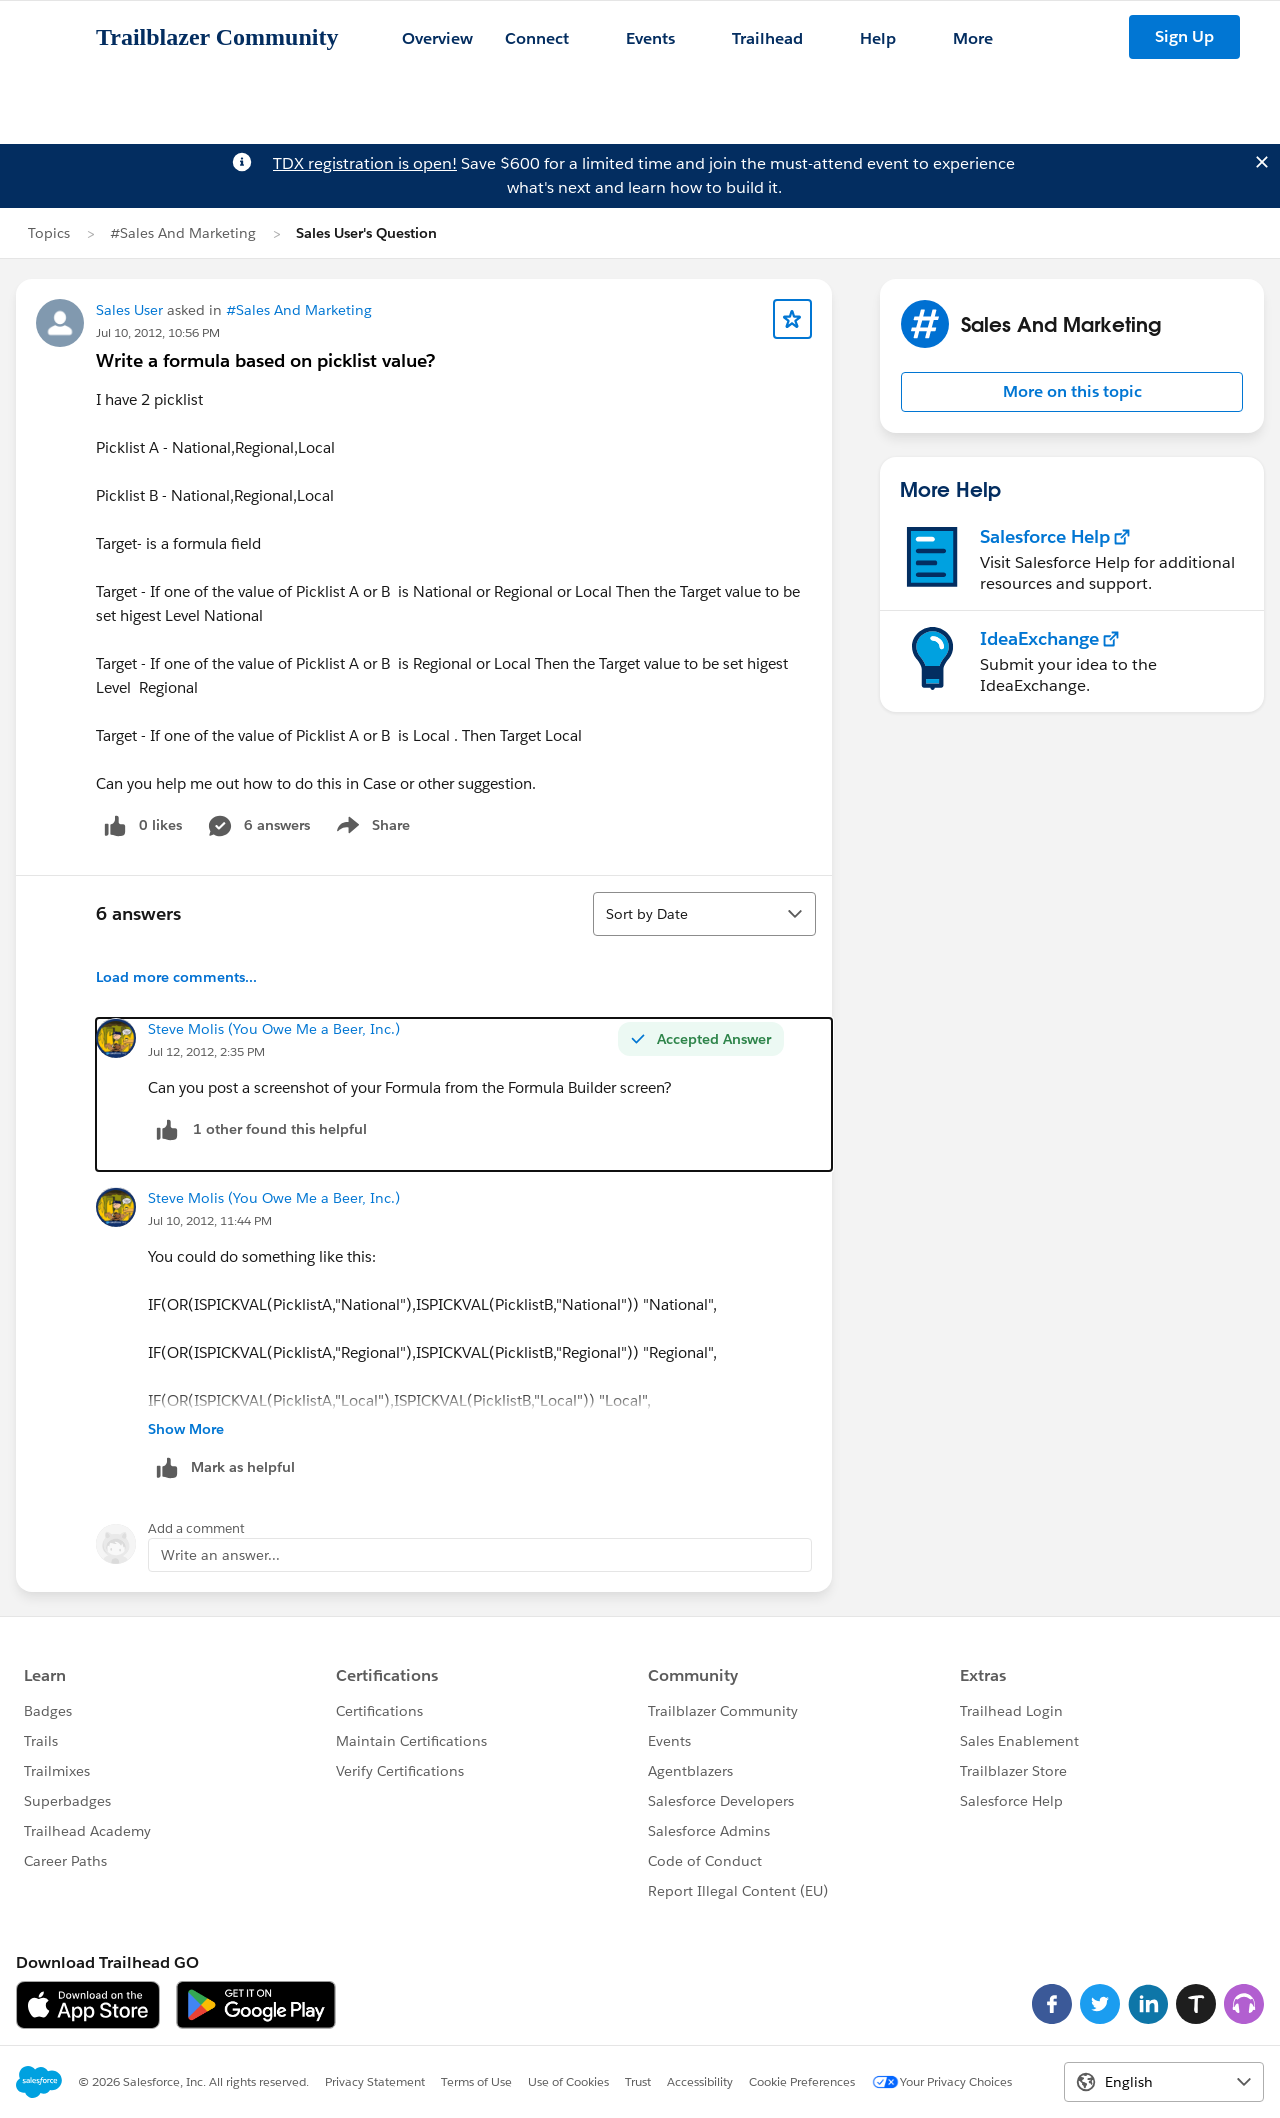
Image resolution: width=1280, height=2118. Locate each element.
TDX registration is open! (365, 163)
